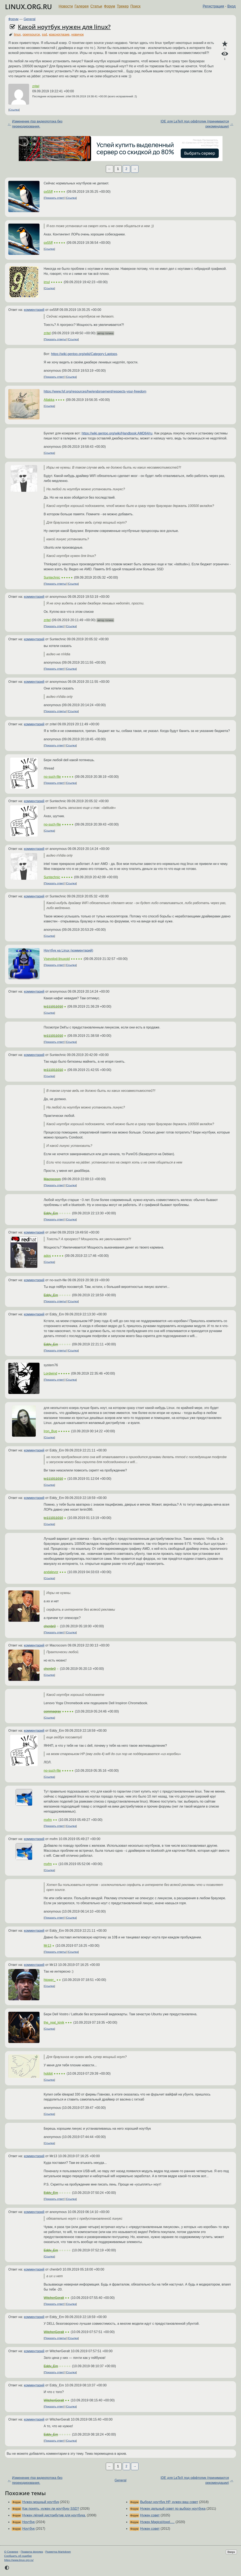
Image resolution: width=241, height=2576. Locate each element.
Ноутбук (28, 2522)
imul (47, 282)
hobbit (48, 2073)
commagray (52, 1711)
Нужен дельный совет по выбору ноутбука (172, 2508)
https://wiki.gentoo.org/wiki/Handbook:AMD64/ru (117, 433)
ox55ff (48, 191)
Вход (231, 6)
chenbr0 (50, 1626)
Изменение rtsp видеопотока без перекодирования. (37, 124)
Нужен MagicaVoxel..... (157, 2522)
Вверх (231, 2551)
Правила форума (32, 2551)
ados (47, 1255)
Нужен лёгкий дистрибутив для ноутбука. (54, 2515)
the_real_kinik (54, 2022)
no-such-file (52, 776)
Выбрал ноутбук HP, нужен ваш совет (169, 2502)
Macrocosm (52, 1179)
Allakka (49, 400)
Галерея (82, 6)
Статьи (96, 6)
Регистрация (213, 6)
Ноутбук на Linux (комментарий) (68, 950)
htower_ (50, 1980)
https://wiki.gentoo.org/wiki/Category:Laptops (84, 354)
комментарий (34, 310)
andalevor (51, 1572)
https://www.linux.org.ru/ (18, 2560)
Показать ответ (54, 197)
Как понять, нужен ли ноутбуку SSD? (50, 2508)
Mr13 (47, 1945)
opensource (31, 34)
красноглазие (59, 34)
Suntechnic (52, 577)
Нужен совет (150, 2515)
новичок (77, 34)
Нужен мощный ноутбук (40, 2502)
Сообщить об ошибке (18, 2555)
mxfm (48, 1820)
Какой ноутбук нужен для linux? (64, 27)
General (30, 19)
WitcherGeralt (54, 2298)
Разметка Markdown (58, 2551)
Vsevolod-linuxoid (57, 959)
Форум (109, 6)
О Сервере (11, 2551)
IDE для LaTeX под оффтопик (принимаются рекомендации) (195, 124)
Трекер (123, 6)
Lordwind (50, 1373)
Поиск (135, 6)
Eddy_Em (51, 1213)
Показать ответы (55, 339)
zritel (35, 86)
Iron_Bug (50, 1431)
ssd (44, 34)
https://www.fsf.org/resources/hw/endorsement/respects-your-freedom (95, 391)
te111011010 (53, 1006)
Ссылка (14, 109)
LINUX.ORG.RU (28, 6)
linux (17, 34)
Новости (66, 6)
